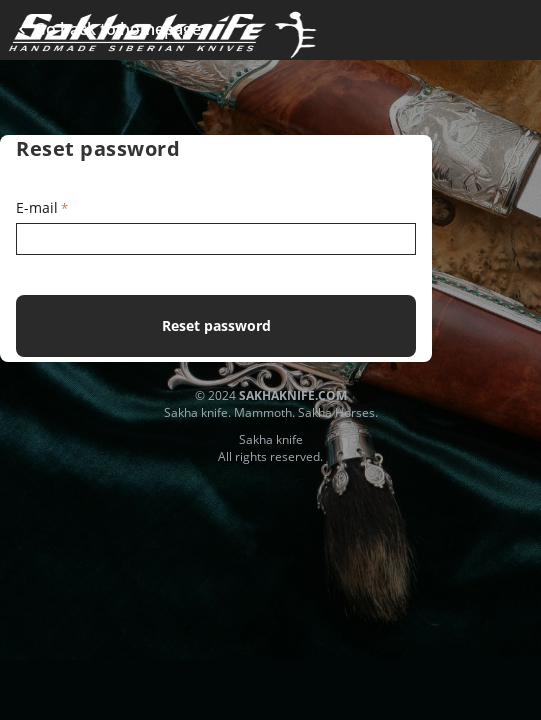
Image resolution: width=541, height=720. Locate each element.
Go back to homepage (112, 29)
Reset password (216, 325)
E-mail (37, 207)
